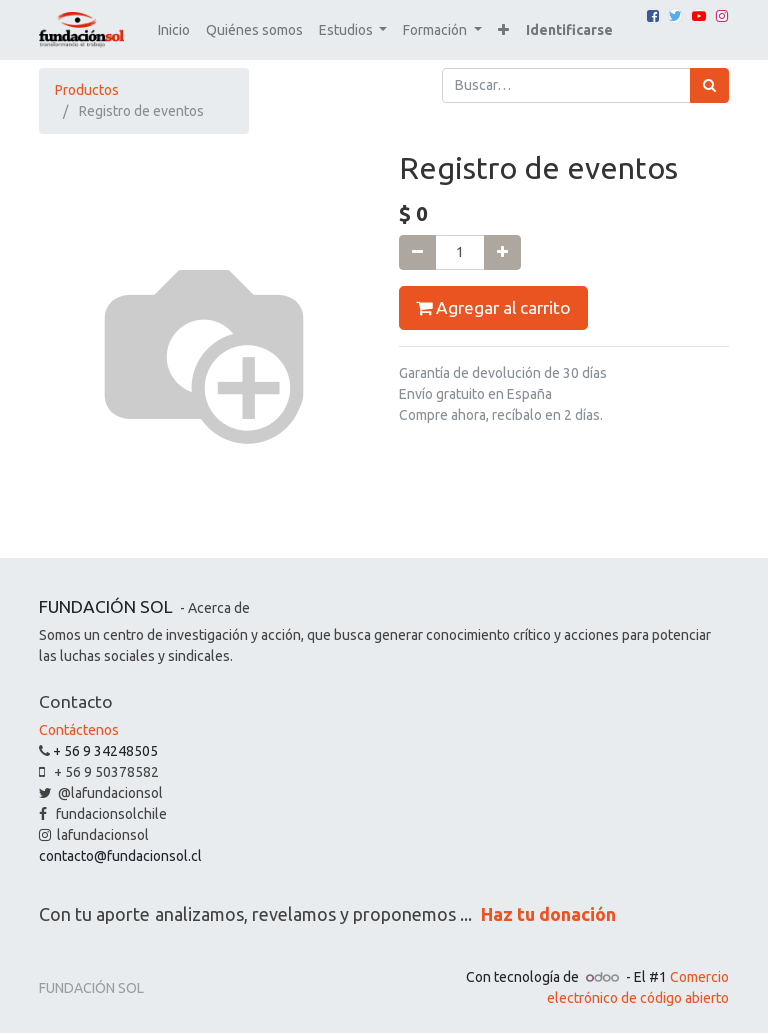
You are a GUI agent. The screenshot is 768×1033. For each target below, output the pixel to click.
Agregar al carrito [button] (493, 308)
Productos (87, 90)
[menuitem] (174, 30)
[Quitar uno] (417, 252)
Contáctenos (79, 730)
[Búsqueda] (709, 85)
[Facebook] (653, 16)
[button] (503, 30)
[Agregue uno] (502, 252)
